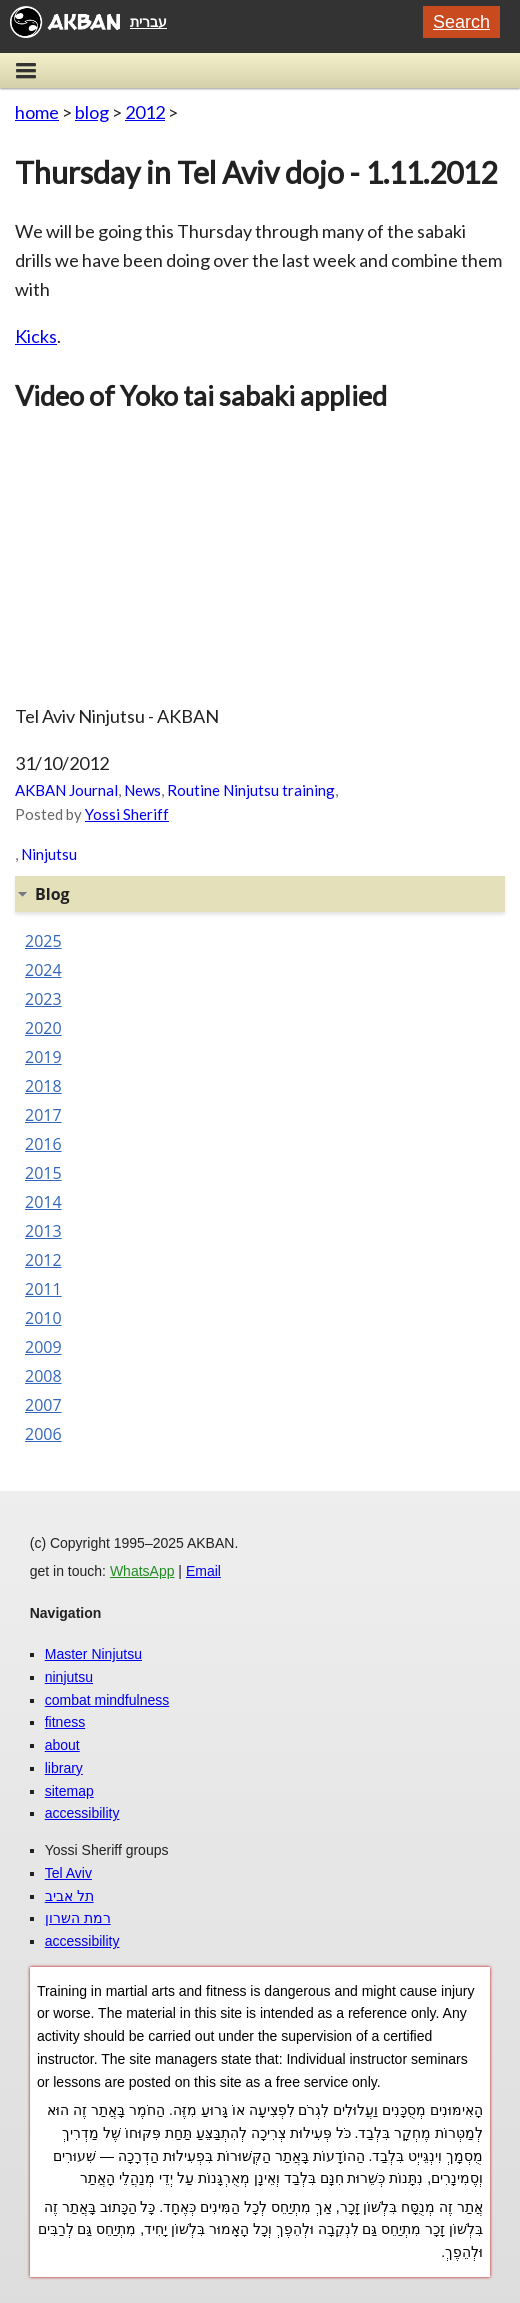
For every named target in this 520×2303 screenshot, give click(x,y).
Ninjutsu (49, 854)
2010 (43, 1318)
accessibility (82, 1813)
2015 (43, 1173)
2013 (43, 1231)
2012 (145, 112)
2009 (43, 1347)
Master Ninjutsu (93, 1654)
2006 (43, 1434)
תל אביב (69, 1896)
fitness (65, 1722)
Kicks (36, 336)
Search (461, 22)
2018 (43, 1086)
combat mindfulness (107, 1700)
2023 (43, 999)
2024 (43, 970)
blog (92, 112)
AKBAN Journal (66, 790)
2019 (43, 1057)
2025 (43, 941)
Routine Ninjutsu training (251, 790)
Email (203, 1571)
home (37, 112)
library (64, 1768)
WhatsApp (142, 1571)
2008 (43, 1376)
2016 (43, 1144)
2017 (43, 1115)
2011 (43, 1289)
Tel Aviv (68, 1873)
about (62, 1745)
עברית (148, 22)
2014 (43, 1202)
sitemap (69, 1791)
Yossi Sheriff (127, 814)
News (142, 790)
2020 (43, 1028)
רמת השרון (78, 1918)
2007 (43, 1405)
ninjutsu (69, 1677)
